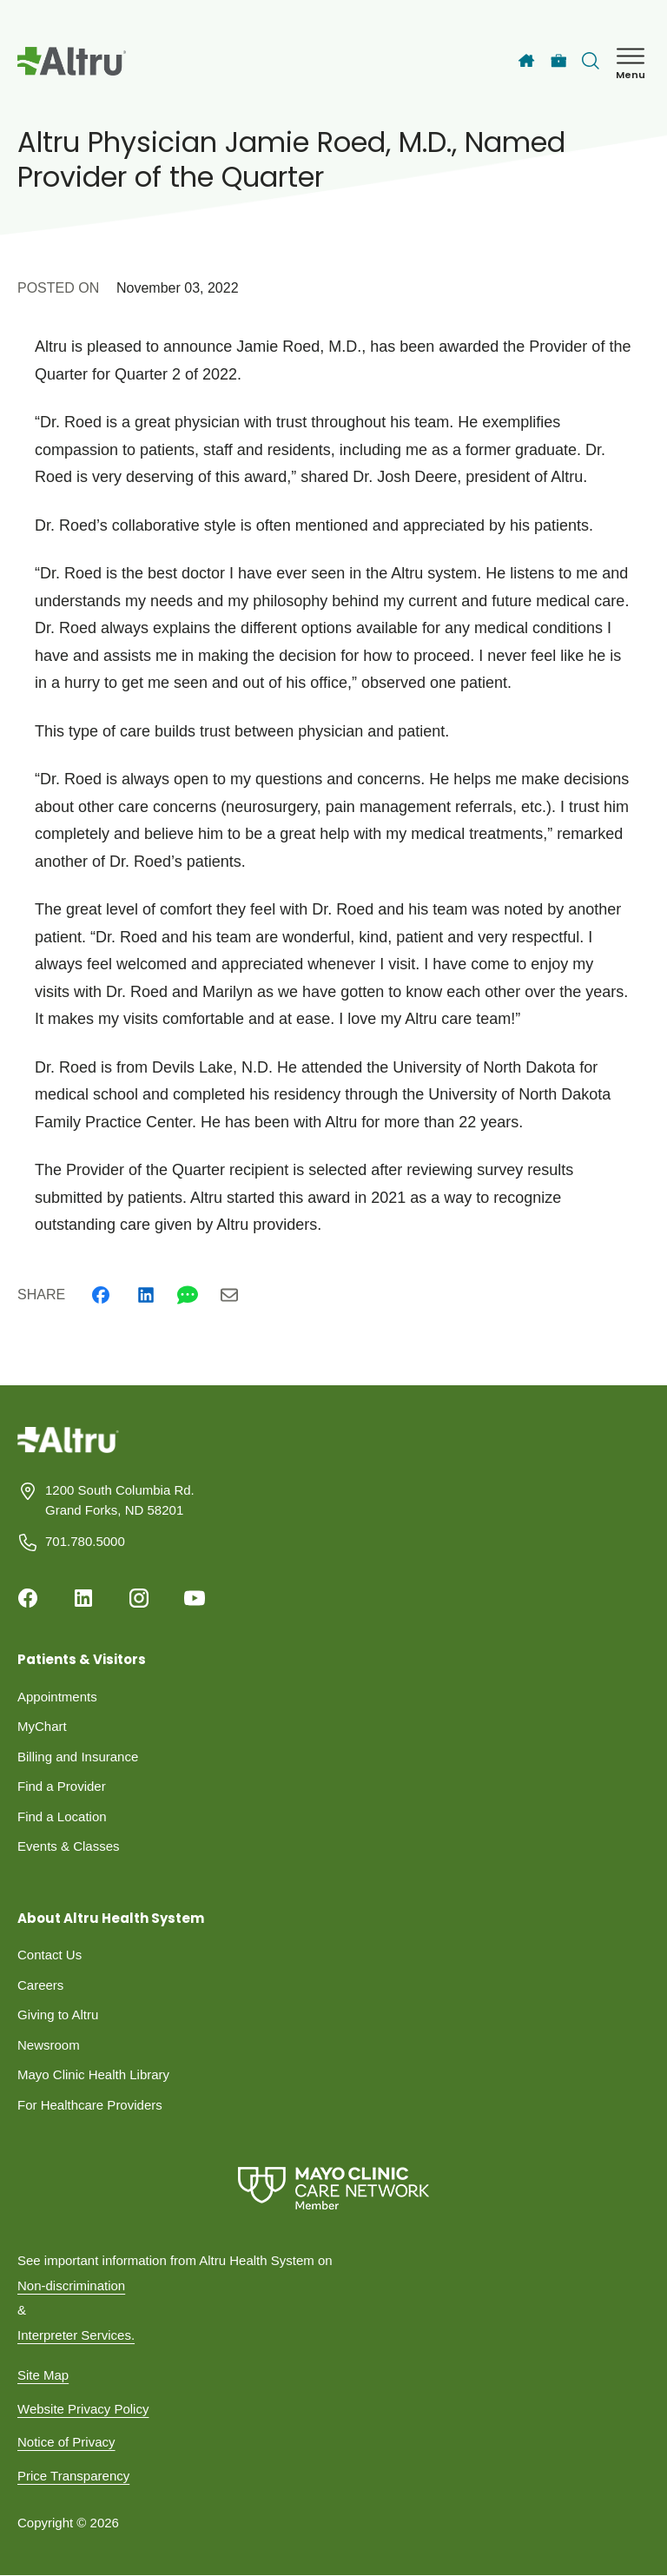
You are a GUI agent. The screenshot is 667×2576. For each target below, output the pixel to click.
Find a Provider (61, 1786)
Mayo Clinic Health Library (93, 2074)
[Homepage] (68, 1452)
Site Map (43, 2375)
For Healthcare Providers (89, 2104)
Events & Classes (68, 1846)
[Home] (526, 61)
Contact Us (49, 1954)
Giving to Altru (57, 2014)
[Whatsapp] (187, 1295)
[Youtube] (194, 1598)
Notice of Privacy (66, 2441)
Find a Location (62, 1816)
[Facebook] (101, 1295)
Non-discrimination (71, 2285)
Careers (40, 1985)
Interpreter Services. (76, 2335)
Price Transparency (73, 2475)
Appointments (57, 1696)
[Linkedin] (146, 1295)
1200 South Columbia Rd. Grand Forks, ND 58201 (120, 1500)
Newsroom (48, 2045)
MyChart (42, 1726)
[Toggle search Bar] (590, 61)
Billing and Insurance (77, 1756)
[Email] (229, 1295)
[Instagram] (139, 1598)
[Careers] (559, 61)
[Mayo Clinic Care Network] (333, 2188)
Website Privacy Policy (83, 2408)
